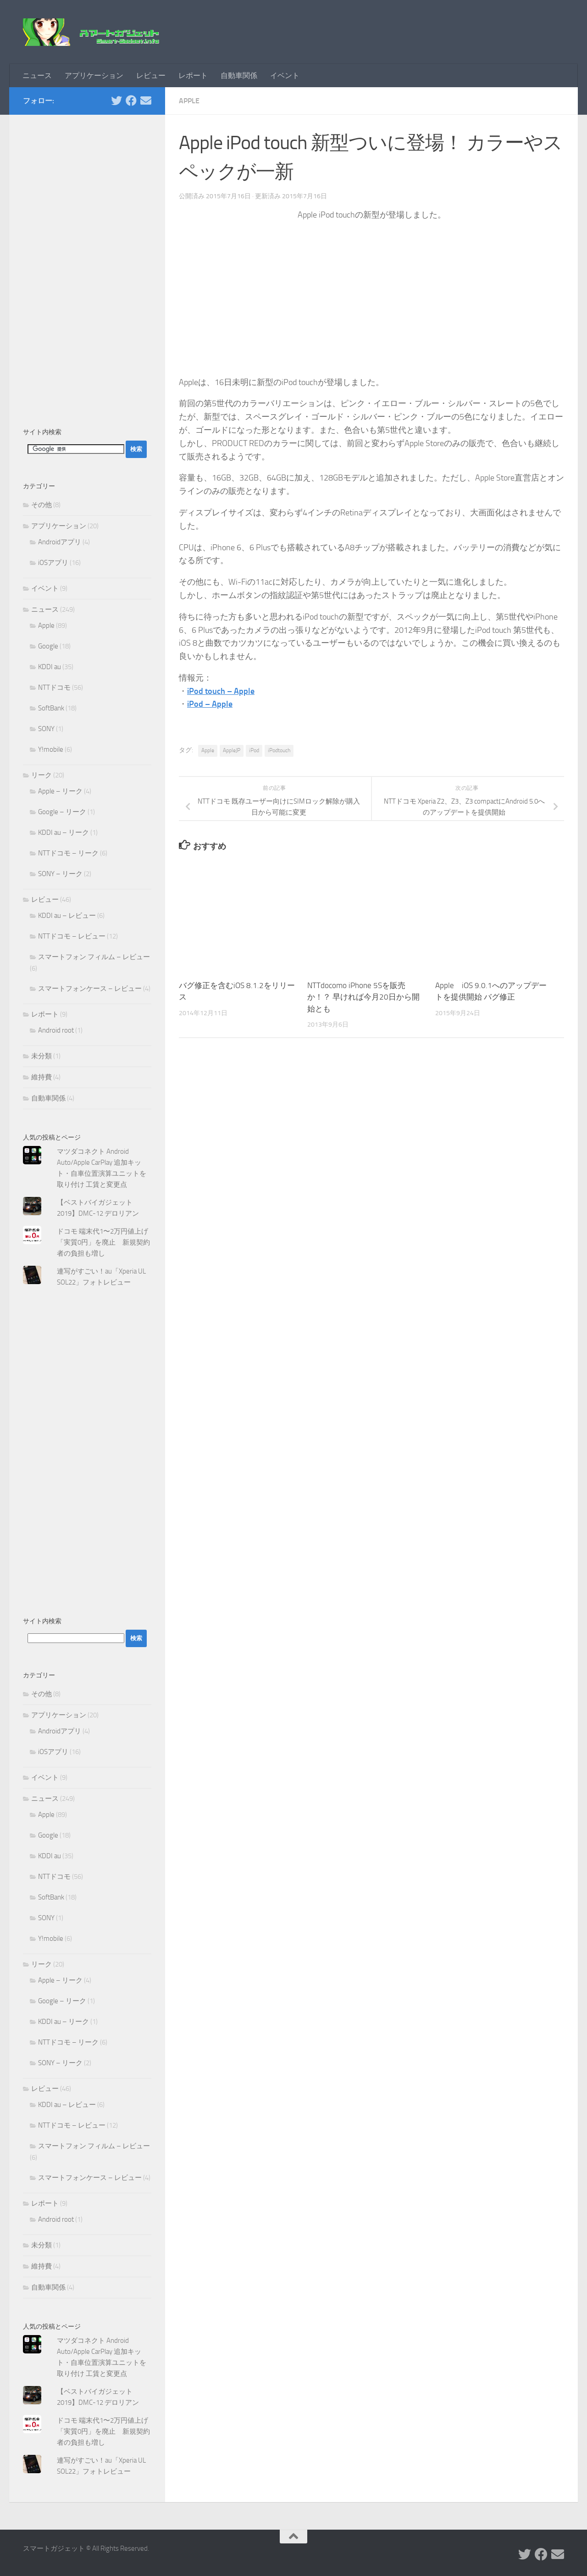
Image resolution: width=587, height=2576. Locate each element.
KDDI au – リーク (63, 832)
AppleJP (231, 750)
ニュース (37, 75)
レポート (193, 75)
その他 (41, 505)
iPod (254, 750)
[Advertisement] (87, 266)
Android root (56, 1030)
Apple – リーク (60, 791)
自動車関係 (239, 75)
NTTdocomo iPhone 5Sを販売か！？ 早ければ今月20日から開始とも (363, 997)
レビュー (151, 75)
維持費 (41, 1077)
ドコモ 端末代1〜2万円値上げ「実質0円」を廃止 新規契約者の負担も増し (103, 1242)
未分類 (41, 1056)
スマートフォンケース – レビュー (90, 988)
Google (48, 646)
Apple (189, 100)
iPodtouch (279, 750)
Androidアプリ (59, 542)
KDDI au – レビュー (67, 915)
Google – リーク (62, 812)
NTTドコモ (54, 687)
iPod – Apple (210, 704)
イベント (284, 75)
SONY (46, 729)
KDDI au (49, 667)
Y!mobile (50, 749)
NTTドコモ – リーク (68, 853)
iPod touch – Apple (221, 691)
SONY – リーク (60, 874)
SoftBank (51, 708)
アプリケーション (94, 75)
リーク (41, 775)
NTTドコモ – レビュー (71, 936)
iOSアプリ (53, 563)
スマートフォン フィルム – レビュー (94, 957)
